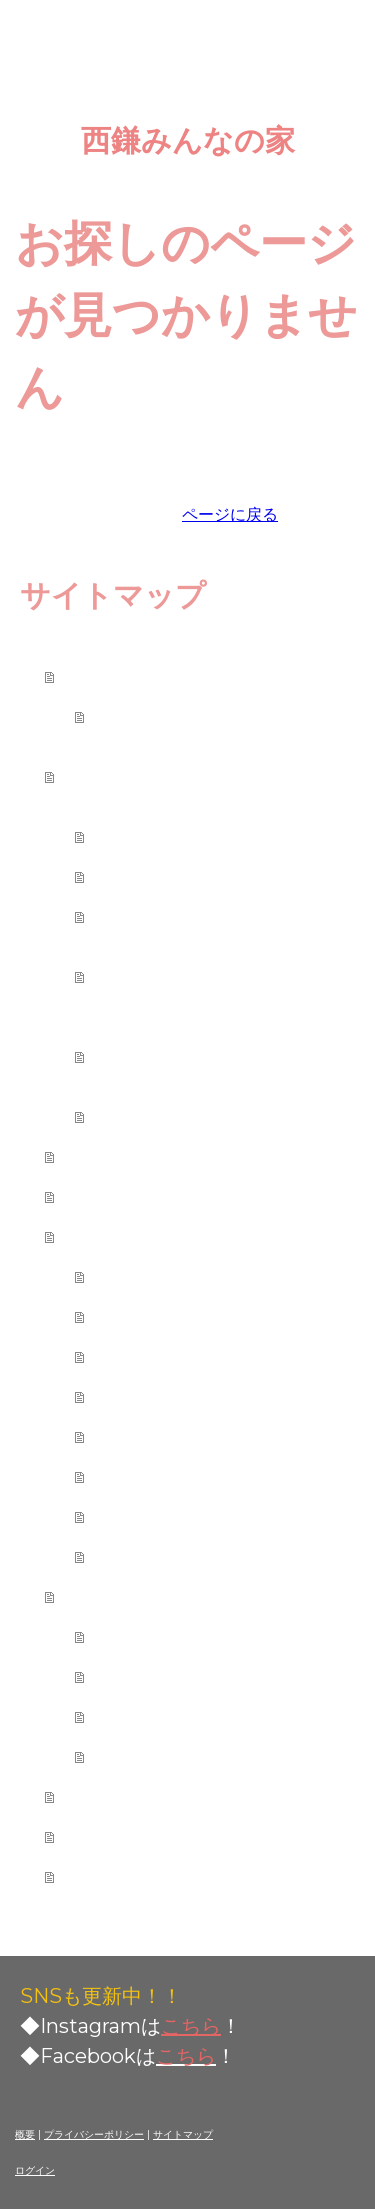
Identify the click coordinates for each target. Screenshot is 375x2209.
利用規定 (139, 1276)
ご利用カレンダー (149, 1196)
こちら (191, 2026)
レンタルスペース (179, 836)
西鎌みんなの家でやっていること (209, 776)
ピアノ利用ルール (179, 1476)
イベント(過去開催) (185, 1756)
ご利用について (139, 1236)
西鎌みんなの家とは (159, 676)
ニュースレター (169, 1676)
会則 (119, 716)
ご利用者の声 (129, 1796)
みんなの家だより (149, 1596)
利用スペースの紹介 (189, 1316)
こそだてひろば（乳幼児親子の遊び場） (229, 1056)
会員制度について (179, 1516)
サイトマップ (183, 2134)
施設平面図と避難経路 (199, 1556)
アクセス (109, 1836)
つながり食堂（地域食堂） (219, 916)
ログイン (35, 2170)
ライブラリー (159, 1116)
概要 (25, 2134)
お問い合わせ (129, 1876)
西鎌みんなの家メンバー (179, 1156)
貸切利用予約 (159, 1356)
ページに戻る (230, 514)
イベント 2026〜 (183, 1716)
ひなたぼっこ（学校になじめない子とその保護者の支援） (229, 976)
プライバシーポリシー (94, 2134)
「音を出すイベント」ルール (229, 1436)
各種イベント (159, 876)
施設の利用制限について (209, 1396)
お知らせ (139, 1636)
